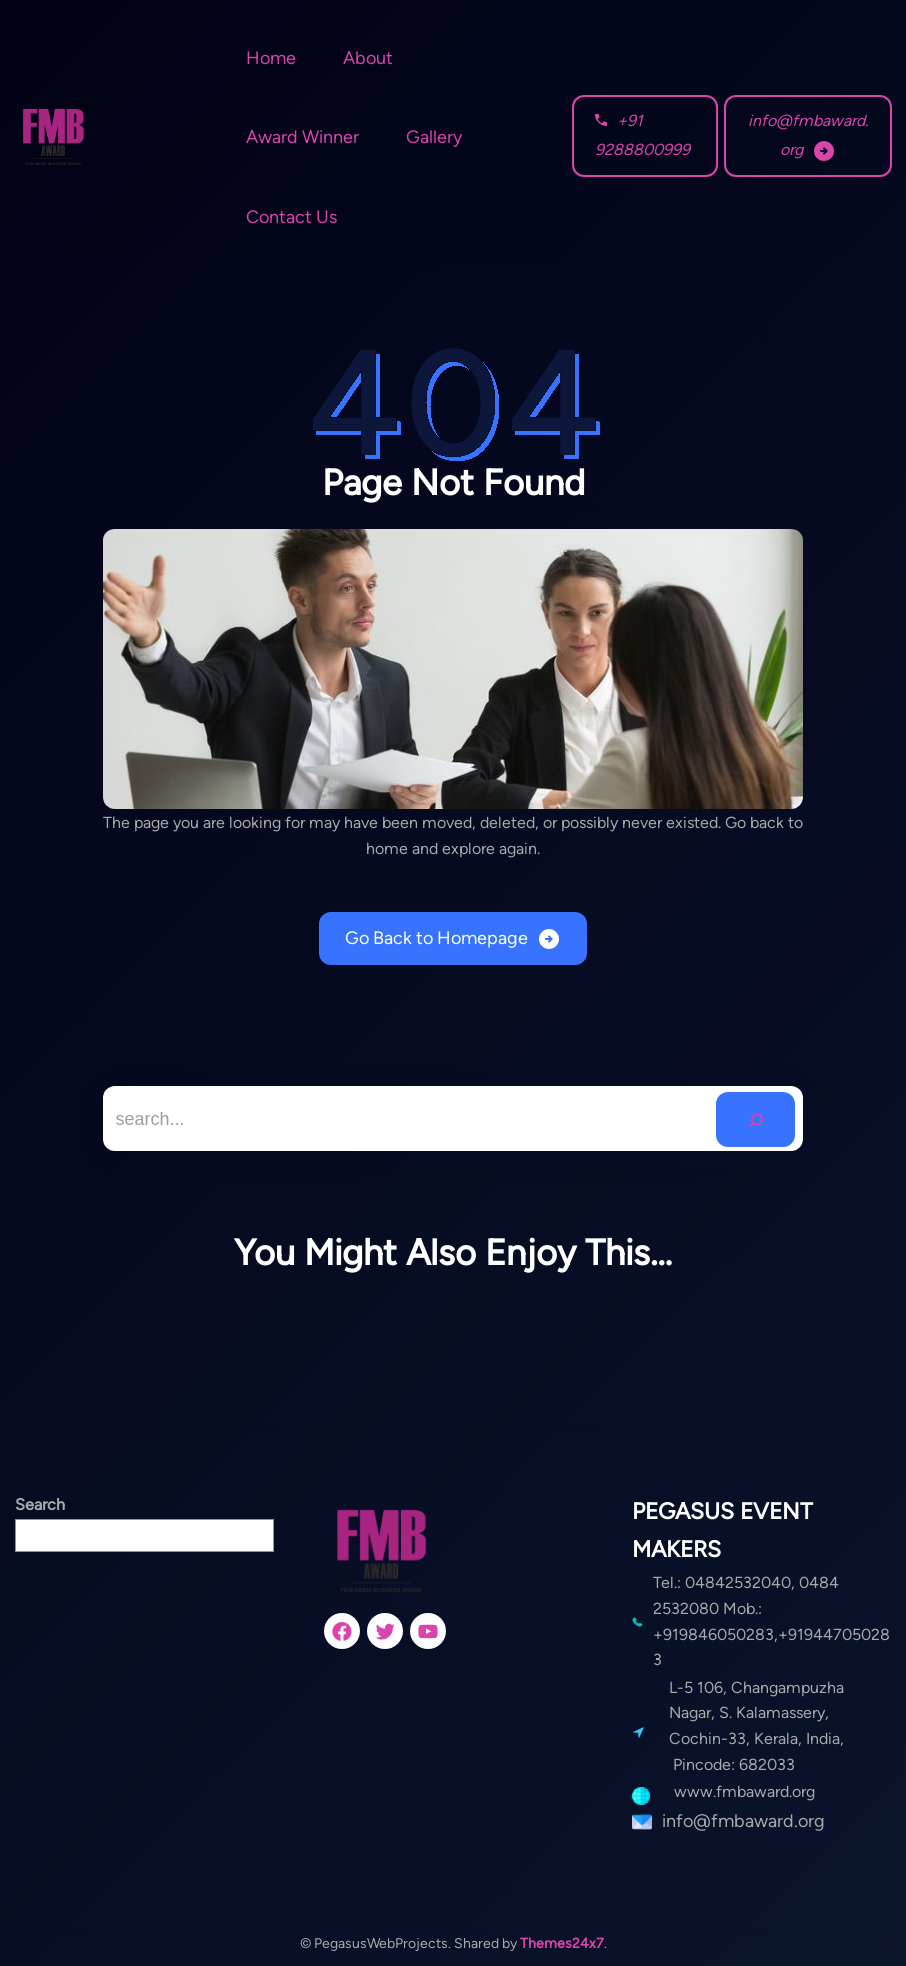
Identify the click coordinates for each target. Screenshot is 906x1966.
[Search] (755, 1119)
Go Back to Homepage (436, 938)
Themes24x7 (562, 1943)
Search (40, 1504)
